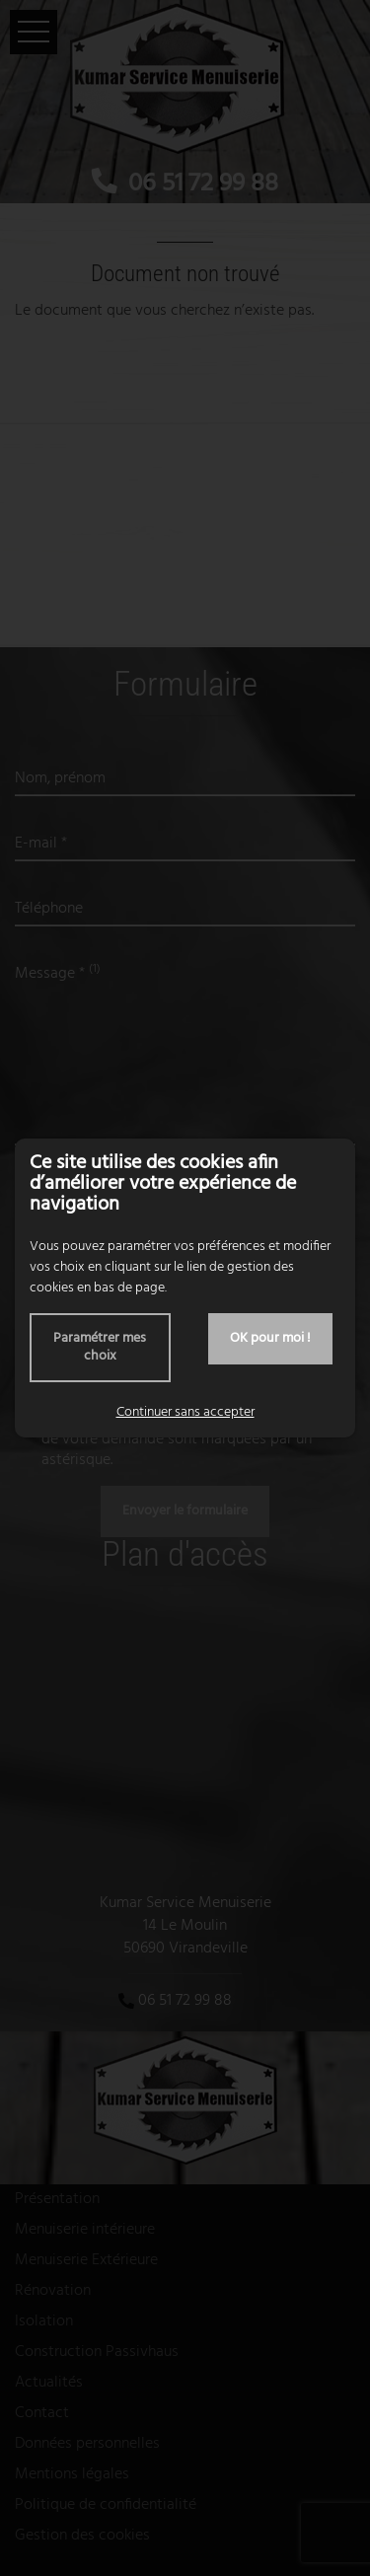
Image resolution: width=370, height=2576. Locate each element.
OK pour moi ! (270, 1338)
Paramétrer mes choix (99, 1347)
